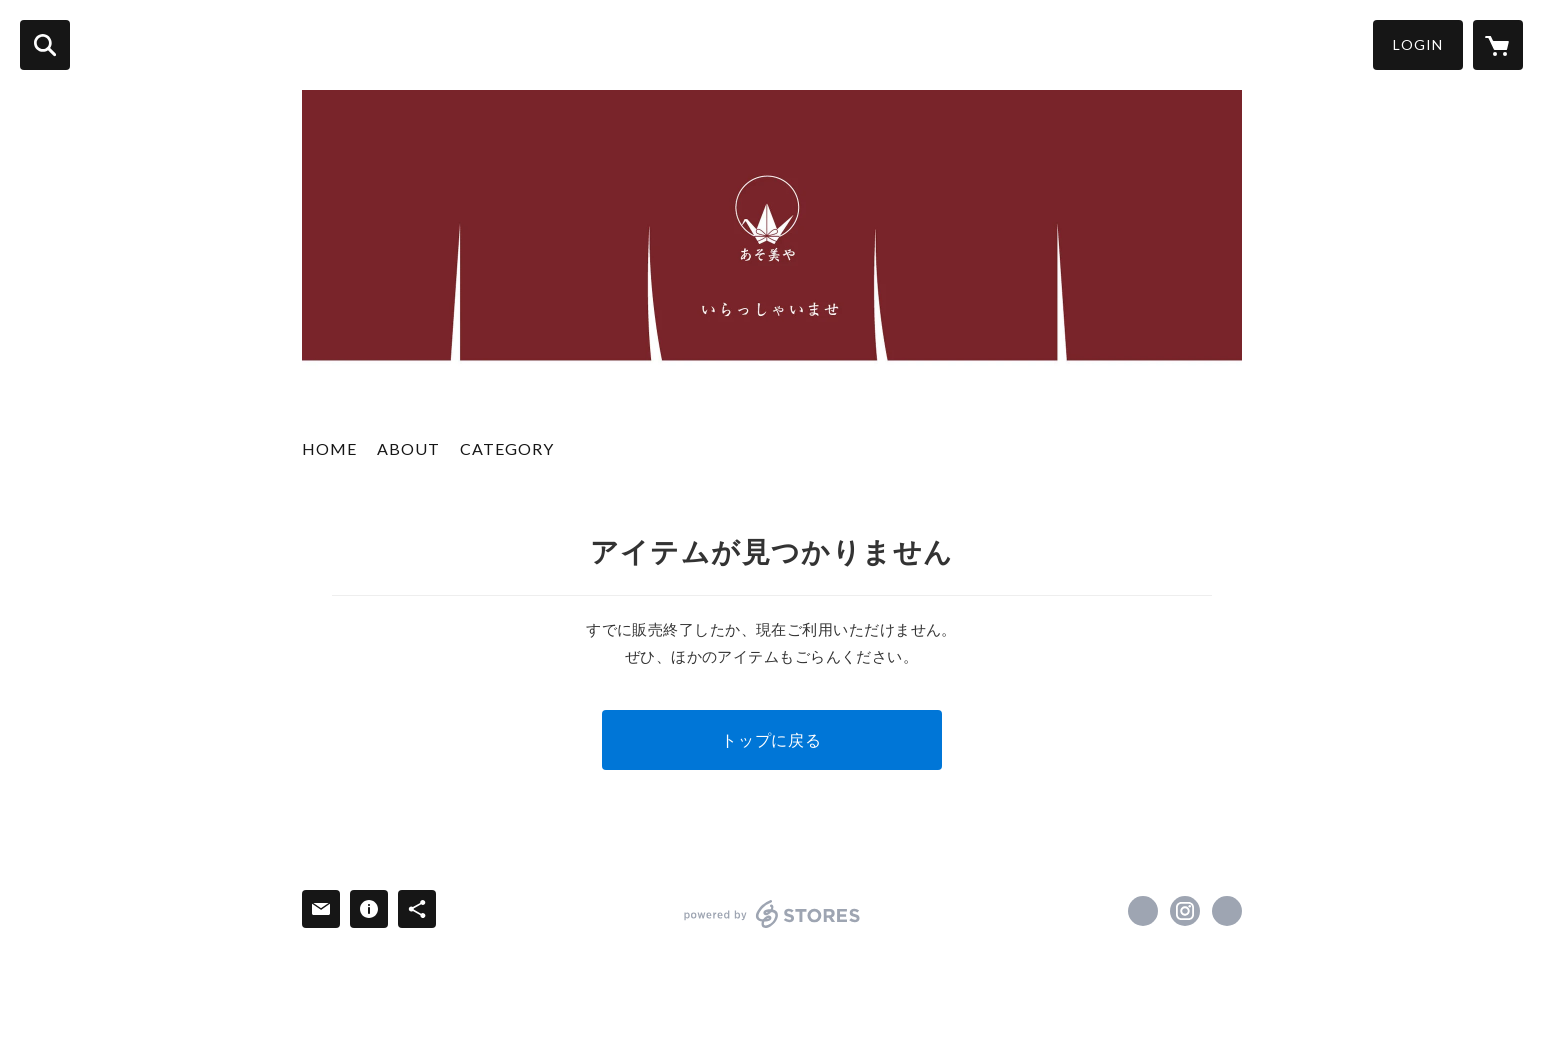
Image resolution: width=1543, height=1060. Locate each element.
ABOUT (408, 448)
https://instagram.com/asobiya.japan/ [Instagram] (1185, 911)
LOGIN (1418, 44)
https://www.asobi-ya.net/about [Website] (1227, 911)
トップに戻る (771, 739)
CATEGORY (507, 448)
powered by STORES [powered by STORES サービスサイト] (772, 914)
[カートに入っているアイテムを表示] (1498, 45)
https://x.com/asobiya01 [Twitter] (1143, 911)
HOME (329, 448)
